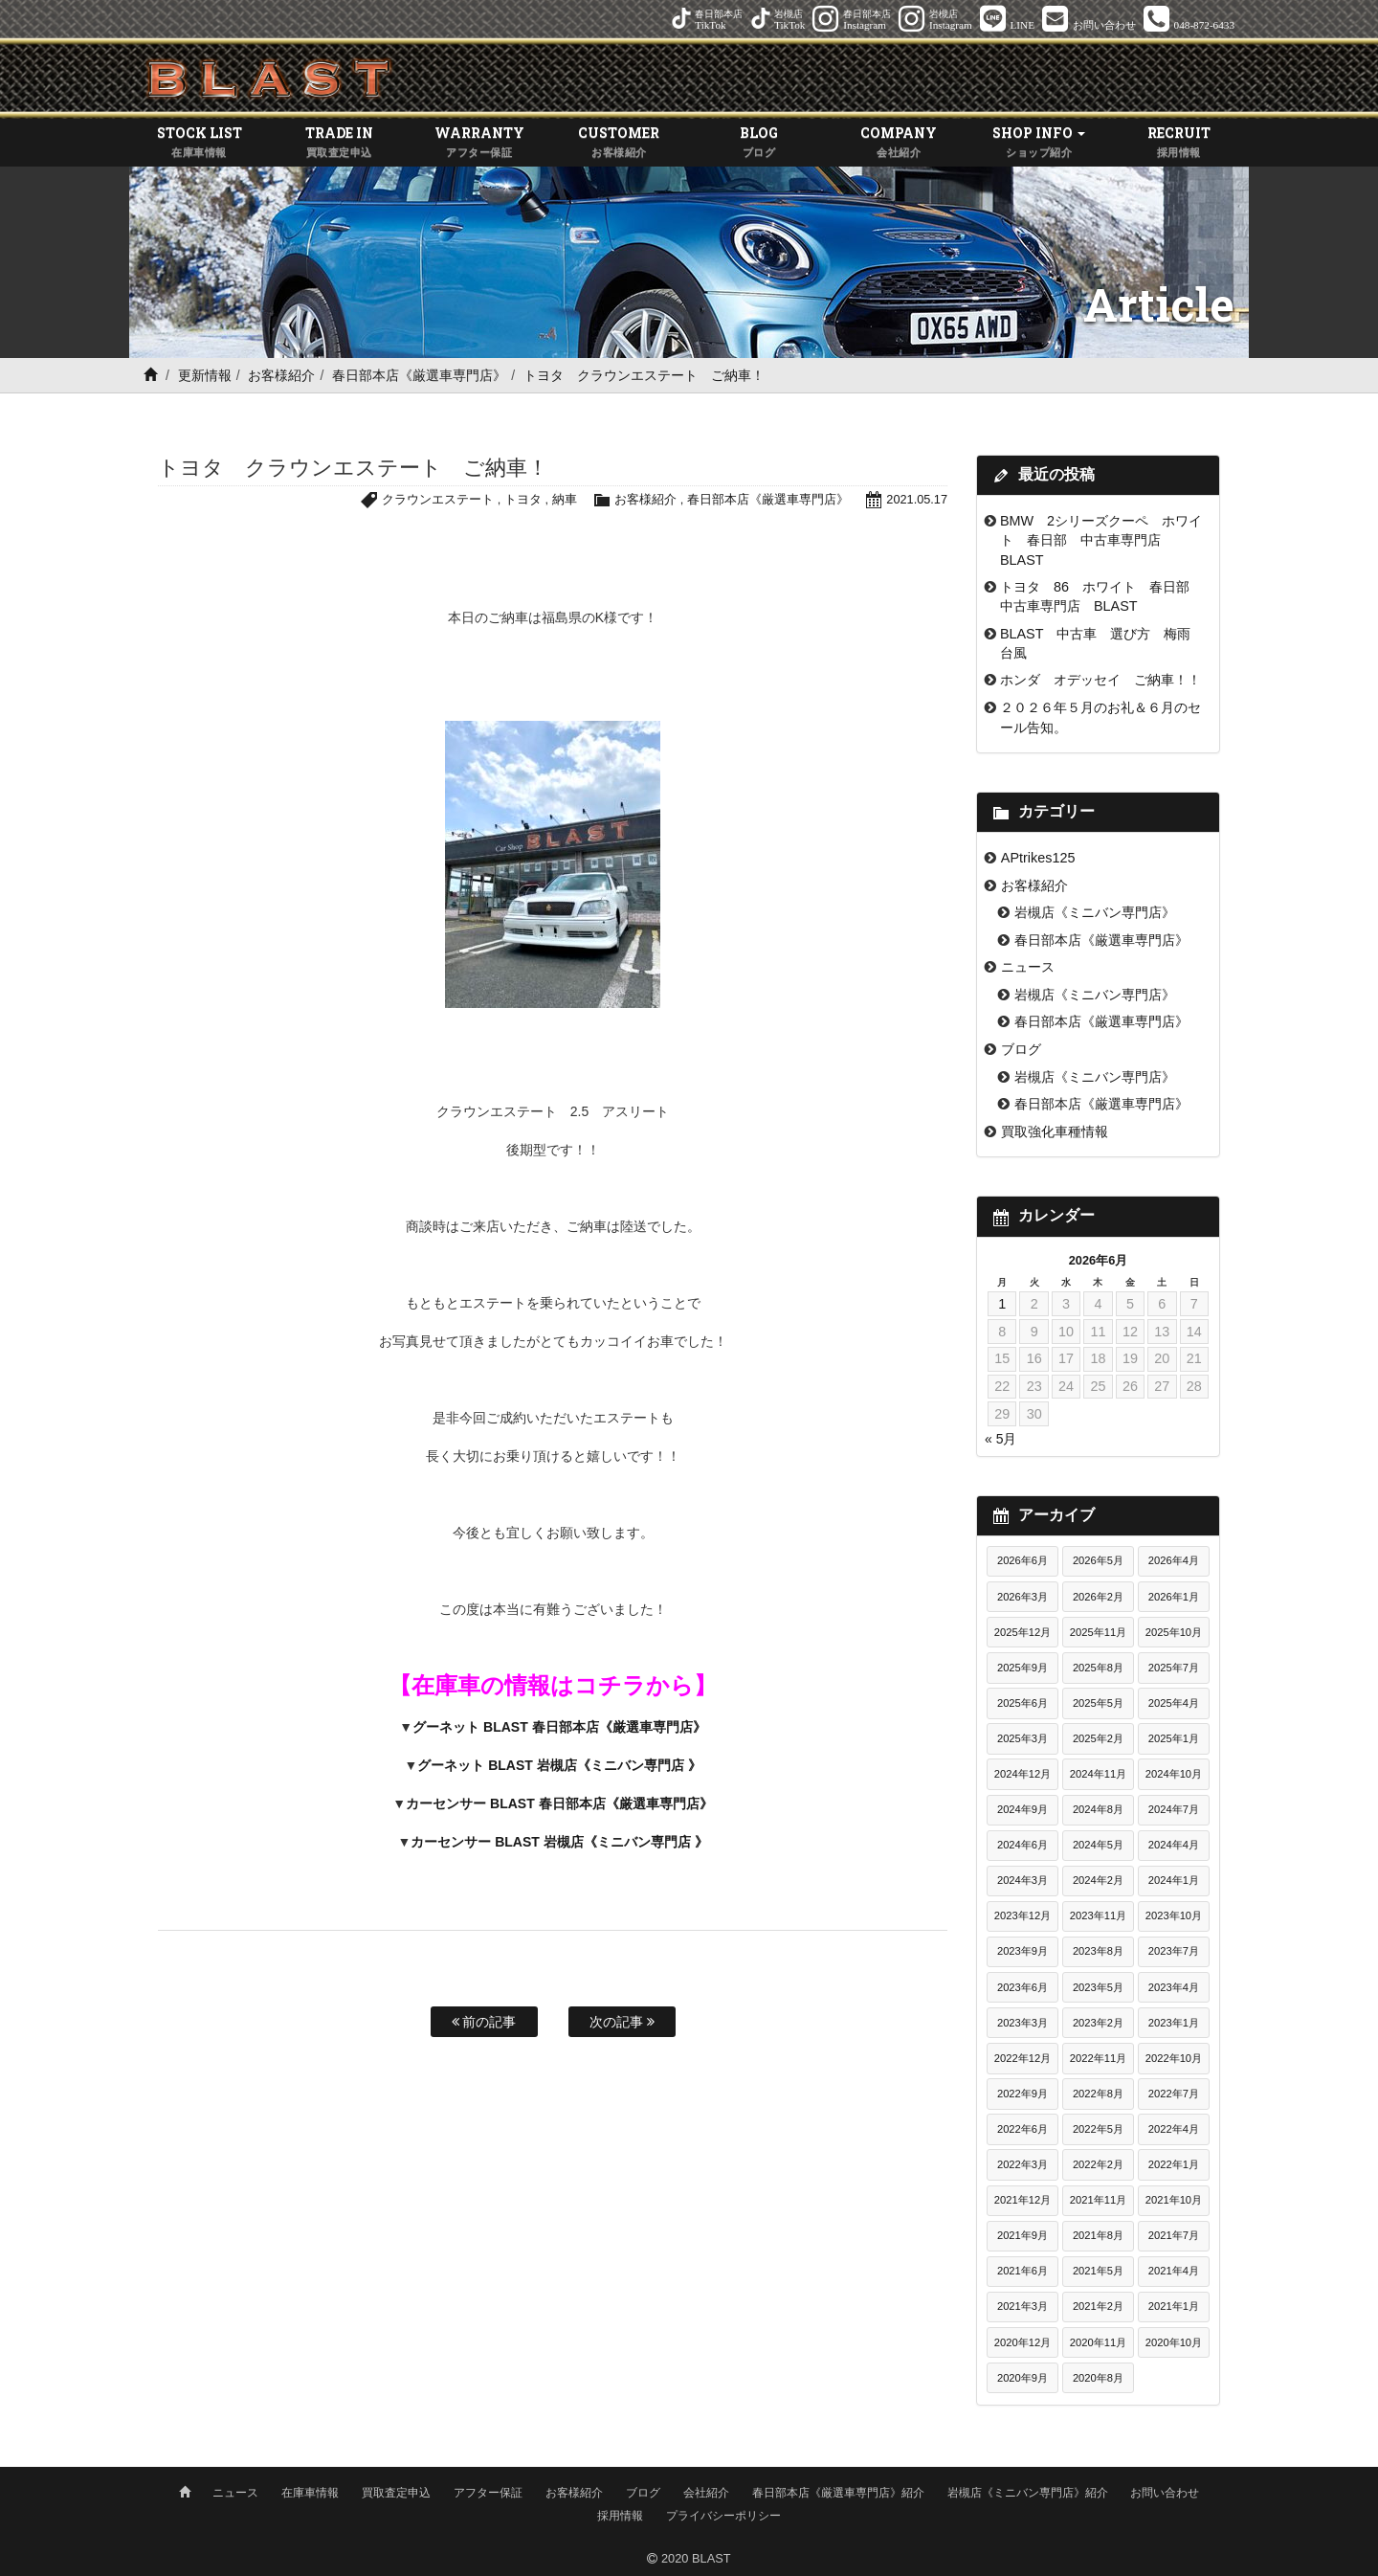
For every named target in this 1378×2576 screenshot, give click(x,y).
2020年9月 (1022, 2378)
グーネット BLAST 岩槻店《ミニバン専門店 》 (558, 1766)
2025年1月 (1173, 1738)
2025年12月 (1022, 1632)
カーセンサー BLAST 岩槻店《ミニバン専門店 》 (559, 1842)
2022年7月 (1173, 2093)
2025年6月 (1022, 1703)
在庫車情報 (310, 2492)
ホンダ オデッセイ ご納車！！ (1100, 680)
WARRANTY (479, 142)
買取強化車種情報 (1054, 1131)
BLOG (759, 142)
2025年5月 (1098, 1703)
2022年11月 (1098, 2058)
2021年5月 (1098, 2271)
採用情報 (620, 2515)
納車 (563, 500)
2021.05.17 (916, 500)
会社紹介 (706, 2492)
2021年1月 (1173, 2307)
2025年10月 (1173, 1632)
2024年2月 (1098, 1881)
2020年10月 (1173, 2342)
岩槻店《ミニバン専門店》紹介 (1027, 2492)
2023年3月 (1022, 2022)
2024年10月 (1173, 1774)
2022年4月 (1173, 2129)
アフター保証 (488, 2492)
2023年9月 (1022, 1952)
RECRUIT (1179, 142)
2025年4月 (1173, 1703)
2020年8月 (1098, 2378)
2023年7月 (1173, 1952)
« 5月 (1000, 1439)
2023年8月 (1098, 1952)
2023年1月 (1173, 2022)
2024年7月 (1173, 1810)
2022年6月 (1022, 2129)
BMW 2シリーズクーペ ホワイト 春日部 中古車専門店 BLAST (1101, 540)
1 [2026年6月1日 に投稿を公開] (1002, 1303)
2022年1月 (1173, 2164)
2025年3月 (1022, 1738)
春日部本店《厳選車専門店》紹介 (838, 2492)
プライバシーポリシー (723, 2515)
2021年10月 (1173, 2200)
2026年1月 (1173, 1596)
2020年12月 (1022, 2342)
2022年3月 (1022, 2164)
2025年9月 (1022, 1667)
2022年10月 (1173, 2058)
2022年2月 (1098, 2164)
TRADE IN (339, 142)
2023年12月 (1022, 1916)
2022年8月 (1098, 2093)
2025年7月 (1173, 1667)
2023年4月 (1173, 1987)
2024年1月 (1173, 1881)
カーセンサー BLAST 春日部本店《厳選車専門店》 (559, 1804)
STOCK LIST (199, 142)
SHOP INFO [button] (1039, 142)
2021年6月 (1022, 2271)
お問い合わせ (1164, 2492)
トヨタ (522, 500)
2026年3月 (1022, 1596)
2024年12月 (1022, 1774)
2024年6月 (1022, 1845)
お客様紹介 (281, 375)
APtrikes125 (1038, 857)
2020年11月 (1098, 2342)
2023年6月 (1022, 1987)
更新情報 (205, 375)
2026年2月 (1098, 1596)
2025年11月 (1098, 1632)
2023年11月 (1098, 1916)
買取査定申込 (396, 2492)
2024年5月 (1098, 1845)
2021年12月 (1022, 2200)
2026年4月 (1173, 1561)
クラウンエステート (438, 500)
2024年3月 (1022, 1881)
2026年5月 (1098, 1561)
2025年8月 (1098, 1667)
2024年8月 (1098, 1810)
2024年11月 (1098, 1774)
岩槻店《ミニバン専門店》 (1094, 913)
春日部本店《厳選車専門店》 (419, 375)
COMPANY (899, 142)
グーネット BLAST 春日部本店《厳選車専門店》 (558, 1728)
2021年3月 (1022, 2307)
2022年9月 (1022, 2093)
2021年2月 (1098, 2307)
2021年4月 (1173, 2271)
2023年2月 (1098, 2022)
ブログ (1021, 1049)
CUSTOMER (619, 142)
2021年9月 (1022, 2236)
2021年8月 (1098, 2236)
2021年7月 (1173, 2236)
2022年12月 (1022, 2058)
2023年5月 (1098, 1987)
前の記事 (484, 2021)
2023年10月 (1173, 1916)
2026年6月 (1022, 1561)
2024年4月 (1173, 1845)
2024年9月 (1022, 1810)
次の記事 (622, 2021)
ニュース (1028, 967)
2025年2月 (1098, 1738)
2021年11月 (1098, 2200)
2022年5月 (1098, 2129)
